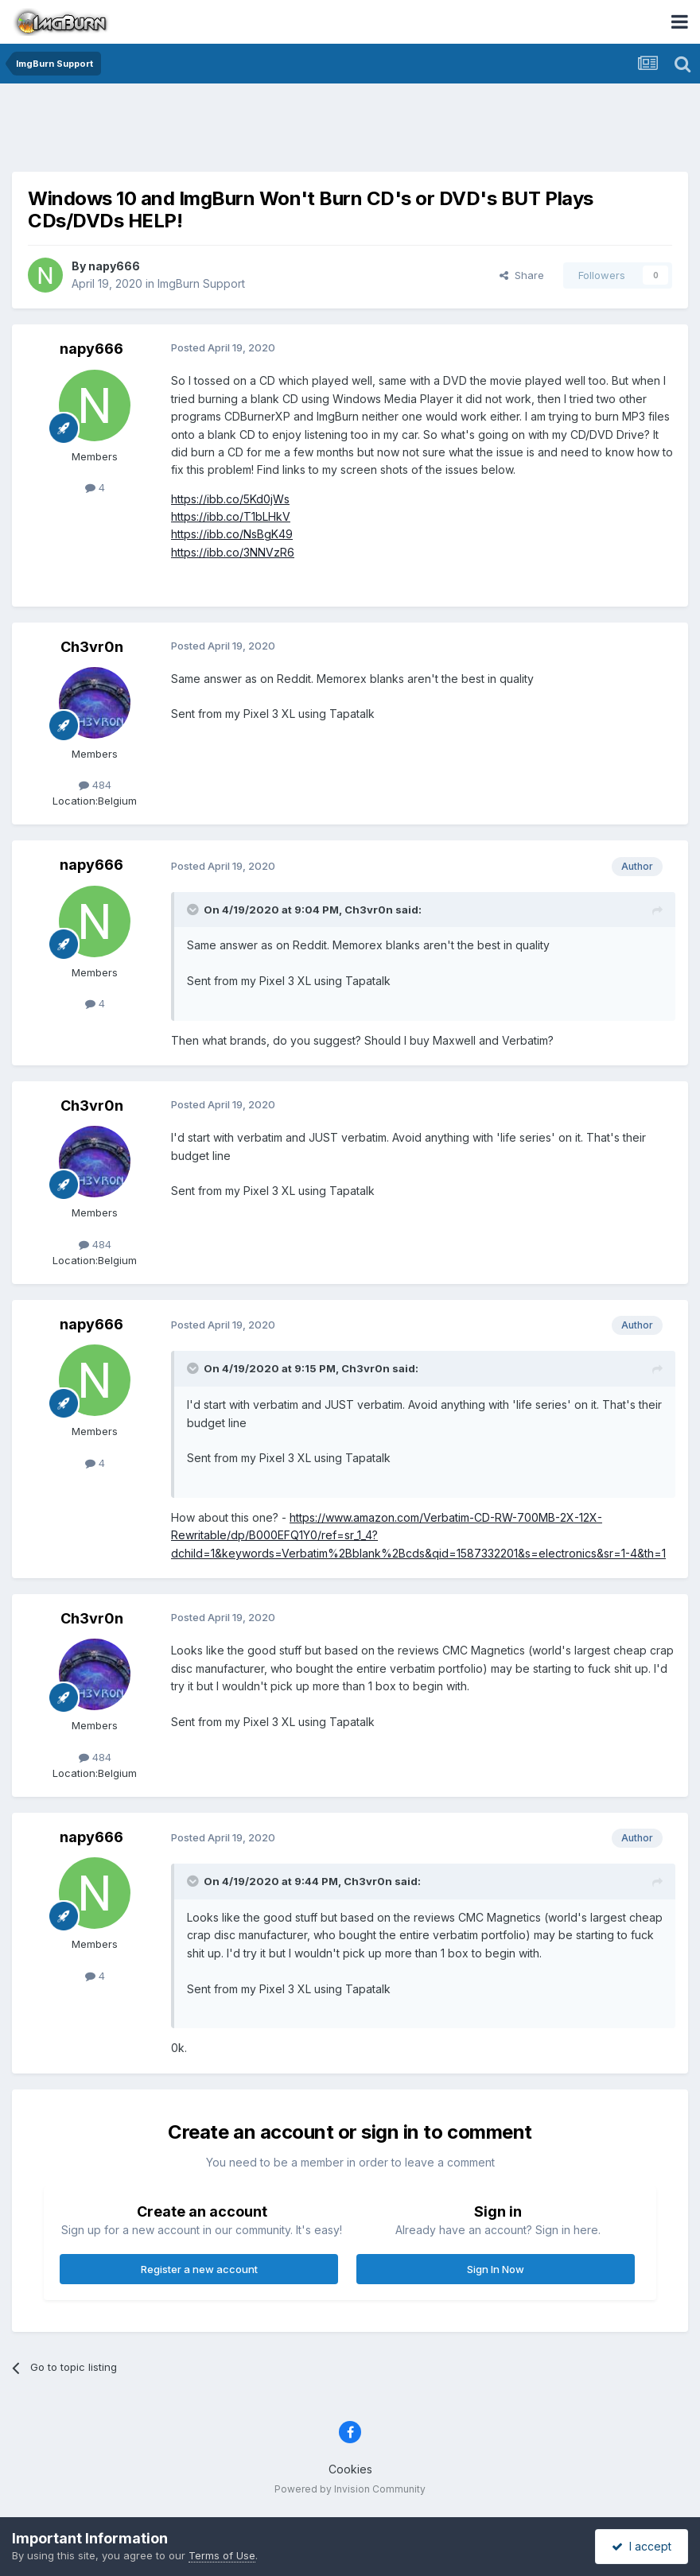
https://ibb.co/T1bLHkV (230, 516)
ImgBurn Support (201, 283)
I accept (641, 2546)
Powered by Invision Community (350, 2489)
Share (522, 275)
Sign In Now (495, 2269)
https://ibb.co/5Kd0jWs (230, 499)
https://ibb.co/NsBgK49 (232, 534)
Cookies (350, 2469)
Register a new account (199, 2269)
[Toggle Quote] (194, 909)
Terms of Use (222, 2555)
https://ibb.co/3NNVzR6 (232, 552)
